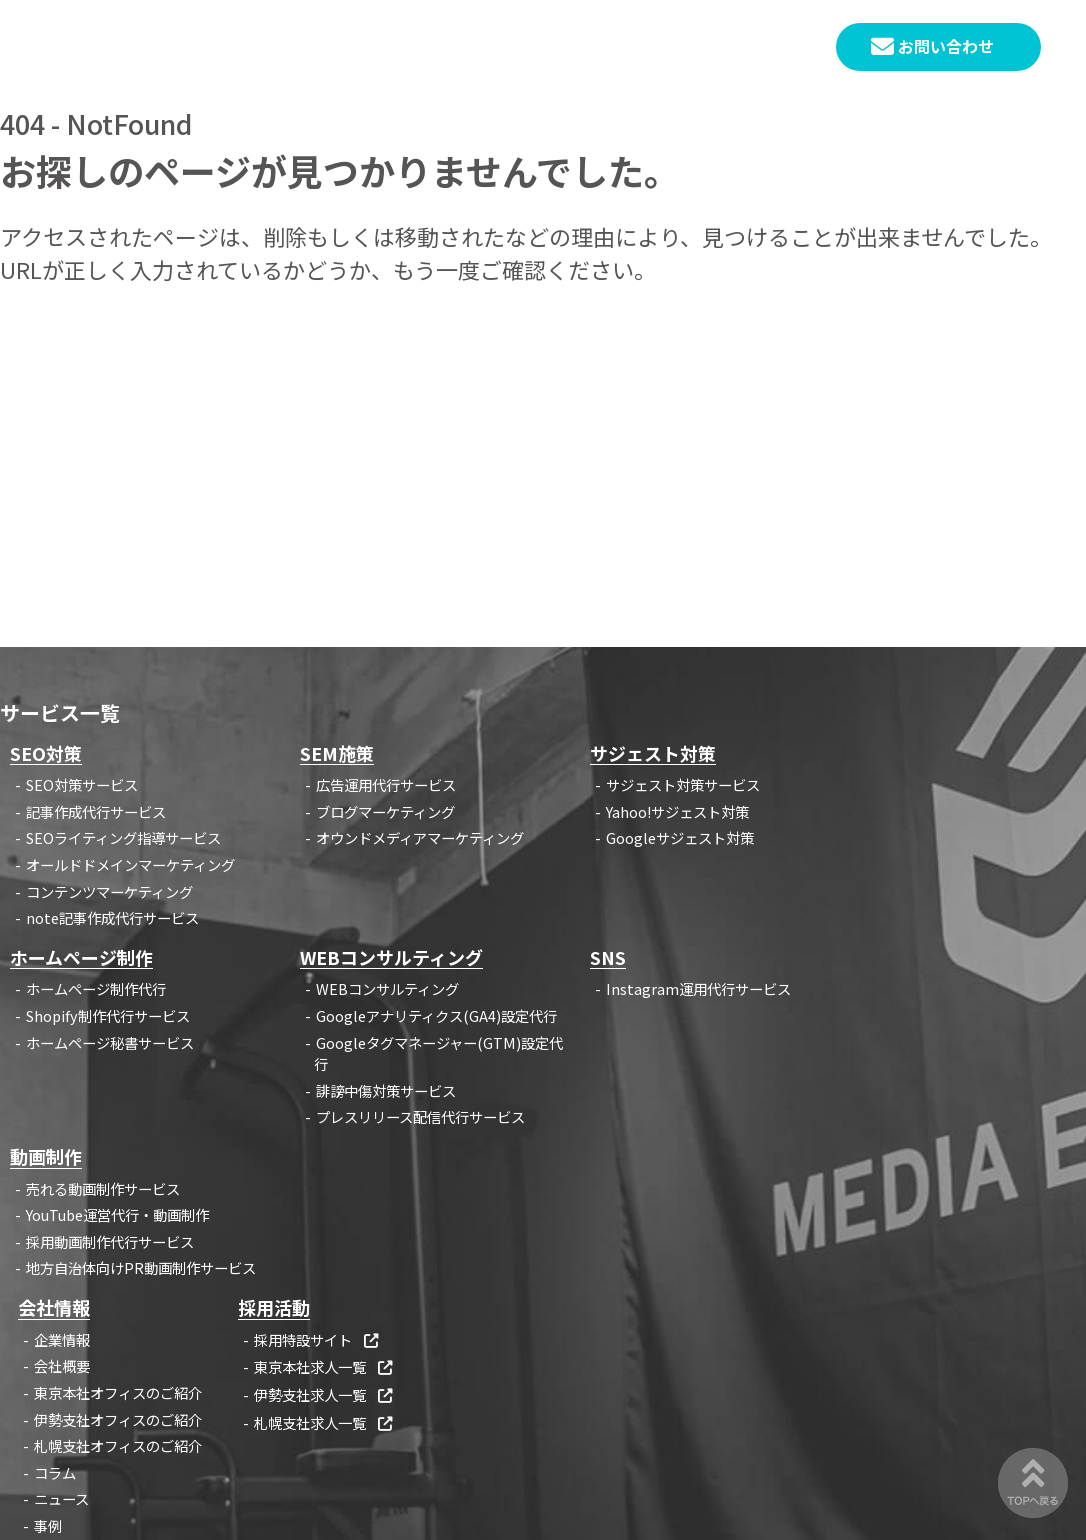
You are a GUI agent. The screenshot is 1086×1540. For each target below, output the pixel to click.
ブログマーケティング (385, 811)
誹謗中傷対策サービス (386, 1090)
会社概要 (62, 1365)
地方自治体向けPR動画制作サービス (141, 1267)
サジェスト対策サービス (683, 784)
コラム (55, 1472)
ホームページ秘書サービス (110, 1042)
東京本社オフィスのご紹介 (118, 1392)
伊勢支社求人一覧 (324, 1394)
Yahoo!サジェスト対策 (677, 811)
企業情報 (62, 1339)
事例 (48, 1525)
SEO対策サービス (82, 784)
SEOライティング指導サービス (123, 837)
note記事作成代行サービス (112, 917)
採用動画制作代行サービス (110, 1241)
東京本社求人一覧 (324, 1366)
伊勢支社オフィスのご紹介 (118, 1419)
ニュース (61, 1498)
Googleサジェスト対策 (680, 837)
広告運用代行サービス (386, 784)
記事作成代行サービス (96, 811)
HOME (341, 47)
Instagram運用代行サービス (698, 988)
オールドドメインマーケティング (130, 864)
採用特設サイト (317, 1339)
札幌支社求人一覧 (324, 1422)
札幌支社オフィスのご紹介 (118, 1445)
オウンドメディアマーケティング (420, 837)
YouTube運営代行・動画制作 (117, 1214)
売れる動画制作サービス (103, 1188)
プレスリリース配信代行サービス (420, 1116)
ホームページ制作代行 (96, 988)
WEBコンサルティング (387, 988)
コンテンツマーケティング (109, 891)
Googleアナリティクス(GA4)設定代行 (436, 1015)
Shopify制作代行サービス (108, 1015)
